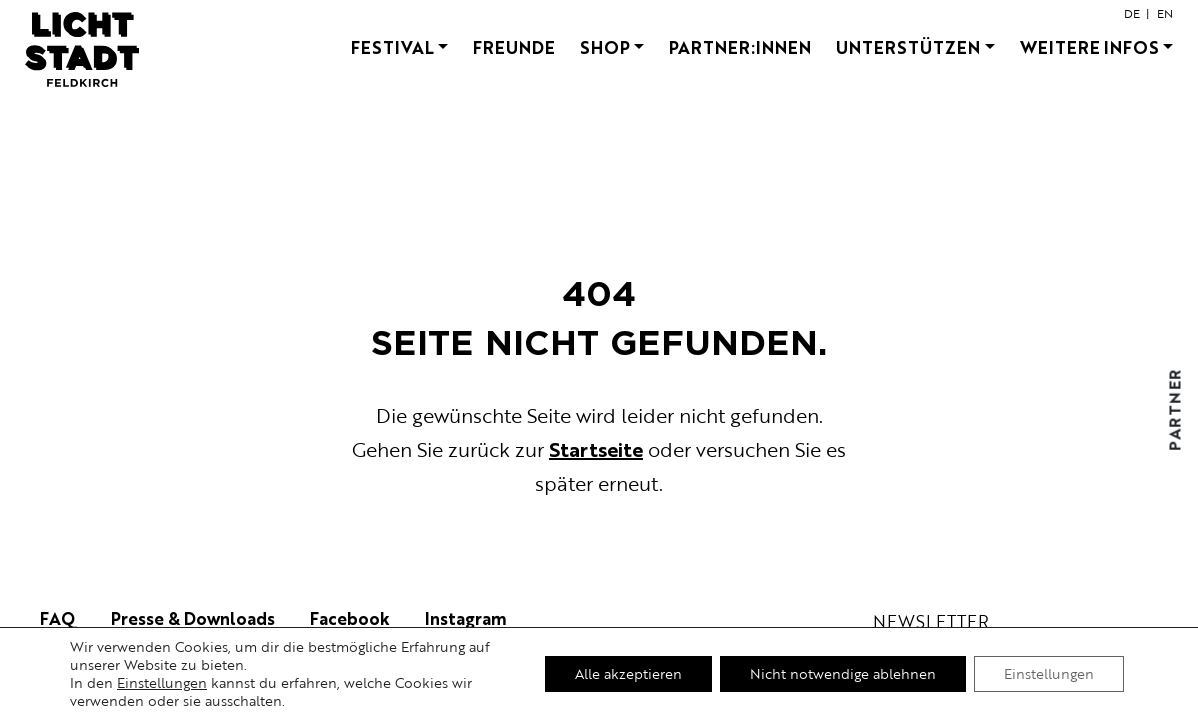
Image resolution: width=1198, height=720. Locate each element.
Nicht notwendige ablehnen (843, 673)
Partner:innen (740, 47)
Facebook (350, 618)
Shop (605, 47)
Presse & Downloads (193, 618)
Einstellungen (162, 683)
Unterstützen (908, 47)
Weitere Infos (1089, 47)
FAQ (58, 618)
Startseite (596, 448)
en (1165, 13)
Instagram (466, 618)
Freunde (514, 47)
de (1132, 13)
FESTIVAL (392, 47)
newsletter (931, 621)
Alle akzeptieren (628, 673)
